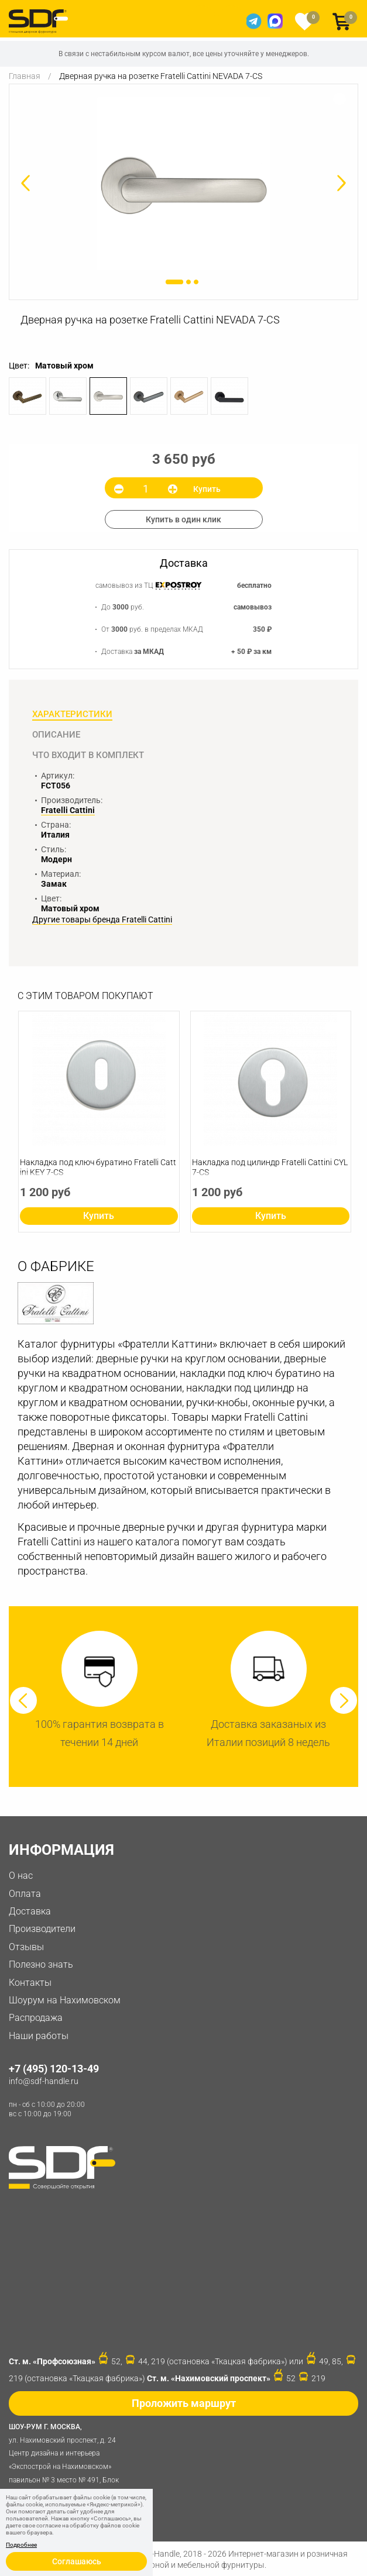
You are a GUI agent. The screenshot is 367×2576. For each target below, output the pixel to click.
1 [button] (174, 282)
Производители (42, 1928)
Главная (24, 76)
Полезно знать (41, 1964)
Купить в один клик (183, 519)
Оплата (25, 1893)
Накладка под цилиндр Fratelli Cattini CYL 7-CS (270, 1167)
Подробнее (21, 2545)
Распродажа (36, 2017)
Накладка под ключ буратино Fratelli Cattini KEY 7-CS (98, 1167)
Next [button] (343, 1700)
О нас (21, 1875)
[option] (183, 183)
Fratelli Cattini (68, 810)
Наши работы (38, 2035)
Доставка (30, 1911)
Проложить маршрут (184, 2403)
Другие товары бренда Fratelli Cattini (102, 919)
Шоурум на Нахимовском (65, 2000)
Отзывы (26, 1946)
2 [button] (188, 282)
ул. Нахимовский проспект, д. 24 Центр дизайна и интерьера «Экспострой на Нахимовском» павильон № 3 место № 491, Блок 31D (67, 2459)
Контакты (30, 1982)
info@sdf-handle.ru (43, 2081)
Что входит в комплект (88, 755)
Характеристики (72, 714)
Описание (56, 734)
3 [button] (196, 282)
